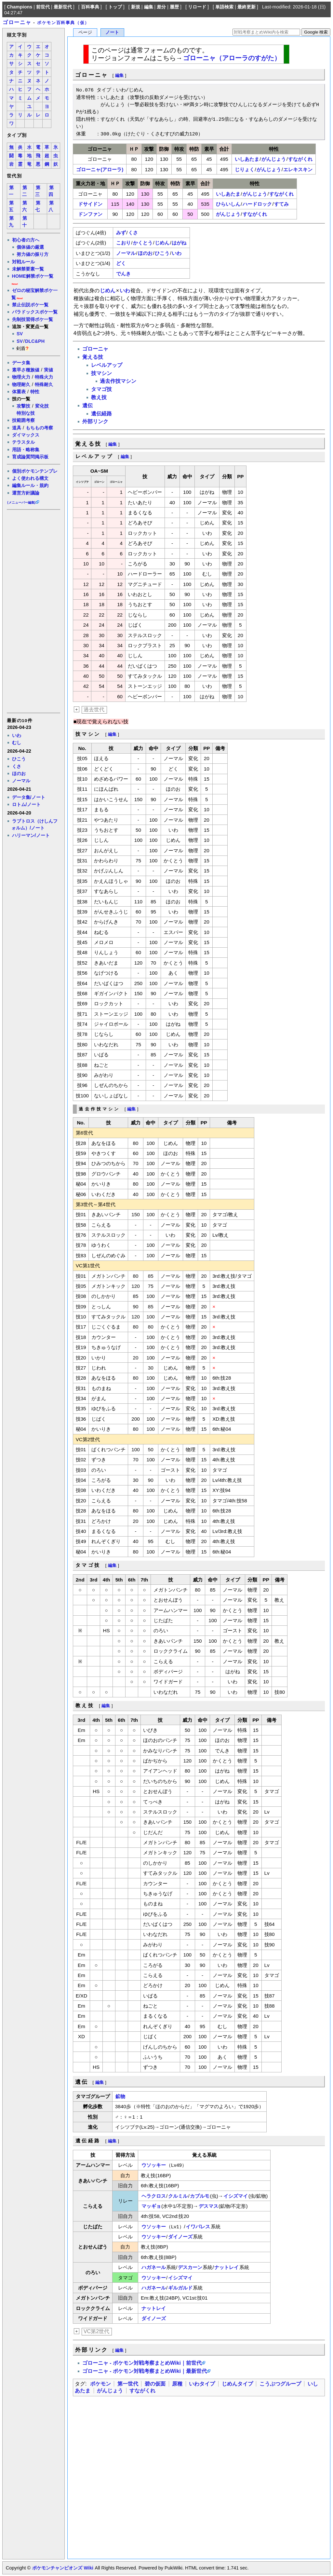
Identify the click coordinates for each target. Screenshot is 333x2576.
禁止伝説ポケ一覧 (30, 304)
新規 (135, 6)
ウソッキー (153, 2165)
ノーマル (21, 780)
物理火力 (21, 377)
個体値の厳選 (30, 247)
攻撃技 (23, 406)
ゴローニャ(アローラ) (99, 169)
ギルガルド (180, 2288)
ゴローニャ (17, 22)
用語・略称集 (25, 449)
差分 (161, 6)
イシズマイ (235, 2196)
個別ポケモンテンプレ (35, 471)
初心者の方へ (25, 240)
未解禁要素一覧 (28, 269)
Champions (19, 6)
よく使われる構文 (30, 478)
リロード (197, 6)
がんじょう (273, 159)
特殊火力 (44, 377)
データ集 (21, 362)
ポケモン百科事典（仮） (63, 22)
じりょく (244, 169)
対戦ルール (23, 261)
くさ (16, 766)
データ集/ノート (28, 797)
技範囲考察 (23, 420)
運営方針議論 (25, 492)
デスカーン (190, 2267)
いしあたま (247, 159)
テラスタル (23, 442)
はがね (179, 242)
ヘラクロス (153, 2196)
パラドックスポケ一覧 (35, 311)
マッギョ (151, 2206)
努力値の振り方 (32, 254)
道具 (16, 427)
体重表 (19, 391)
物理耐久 (21, 384)
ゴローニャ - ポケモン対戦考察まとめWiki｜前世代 (142, 2363)
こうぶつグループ (280, 2384)
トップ (115, 6)
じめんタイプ (237, 2384)
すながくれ (300, 159)
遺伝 (87, 405)
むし (16, 742)
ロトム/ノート (26, 804)
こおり (123, 242)
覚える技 (92, 357)
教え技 (99, 397)
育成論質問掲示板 (30, 456)
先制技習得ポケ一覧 (32, 319)
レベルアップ (106, 365)
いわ (16, 735)
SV (20, 333)
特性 (34, 391)
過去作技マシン (118, 381)
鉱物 (120, 2096)
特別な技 (26, 413)
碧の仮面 (155, 2384)
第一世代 (127, 2384)
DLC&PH (35, 341)
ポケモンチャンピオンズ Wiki (62, 2567)
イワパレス (198, 2226)
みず (121, 232)
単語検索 (224, 6)
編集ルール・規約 (30, 485)
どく (121, 263)
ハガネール (153, 2267)
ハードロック (257, 204)
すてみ (281, 204)
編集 (148, 6)
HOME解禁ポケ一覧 (32, 276)
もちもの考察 (39, 427)
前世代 (43, 6)
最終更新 (246, 6)
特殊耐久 (44, 384)
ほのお (19, 773)
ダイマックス (25, 435)
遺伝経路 (101, 413)
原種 (177, 2384)
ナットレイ (226, 2267)
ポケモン (100, 2384)
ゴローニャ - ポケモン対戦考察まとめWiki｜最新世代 (144, 2371)
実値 (48, 369)
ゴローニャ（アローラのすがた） (232, 58)
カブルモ (199, 2196)
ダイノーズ (180, 2236)
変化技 (42, 406)
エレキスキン (298, 169)
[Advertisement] (33, 610)
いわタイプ (202, 2384)
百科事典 (90, 6)
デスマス (208, 2206)
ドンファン (90, 214)
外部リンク (95, 421)
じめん (162, 242)
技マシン (101, 373)
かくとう (143, 242)
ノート (112, 32)
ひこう (19, 758)
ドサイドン (90, 204)
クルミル (178, 2196)
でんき (123, 273)
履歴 (174, 6)
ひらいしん (228, 204)
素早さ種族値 (25, 369)
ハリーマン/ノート (31, 835)
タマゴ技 (101, 389)
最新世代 (63, 6)
